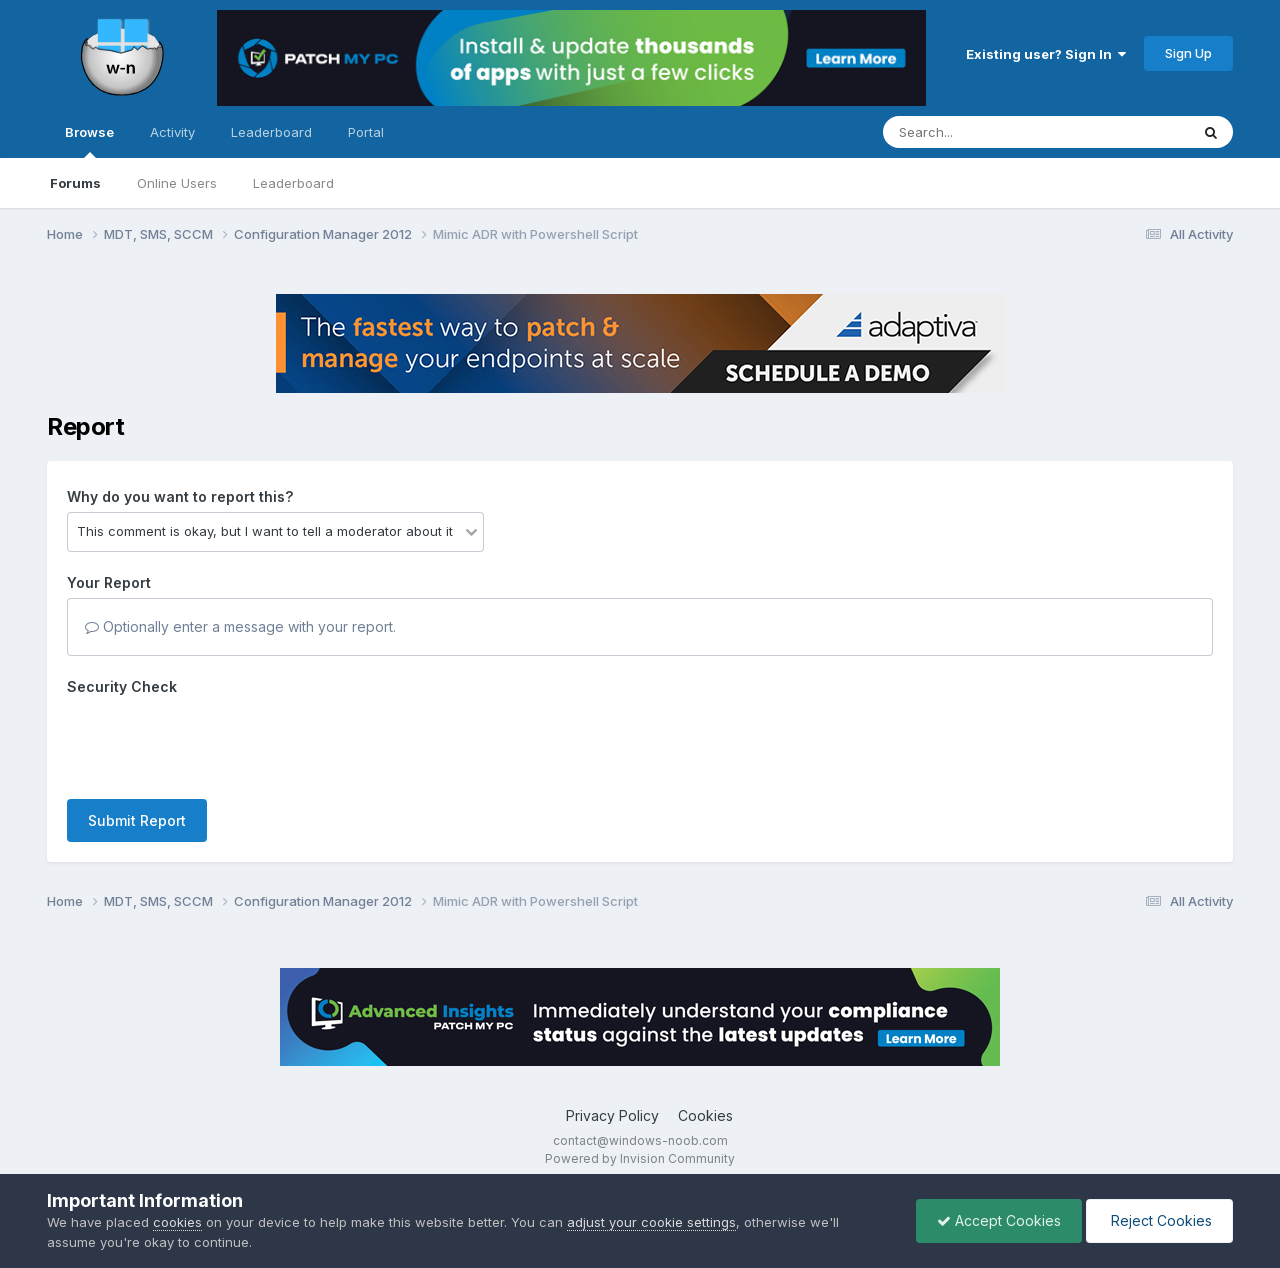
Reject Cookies (1159, 1220)
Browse (89, 141)
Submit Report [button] (137, 820)
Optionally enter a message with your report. (240, 626)
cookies (177, 1222)
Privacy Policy (612, 1115)
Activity (172, 132)
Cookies (705, 1115)
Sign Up (1188, 53)
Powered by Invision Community (640, 1158)
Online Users (177, 183)
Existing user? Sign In (1046, 54)
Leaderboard (293, 183)
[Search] (981, 132)
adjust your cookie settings (651, 1222)
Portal (366, 132)
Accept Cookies (999, 1220)
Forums (75, 183)
